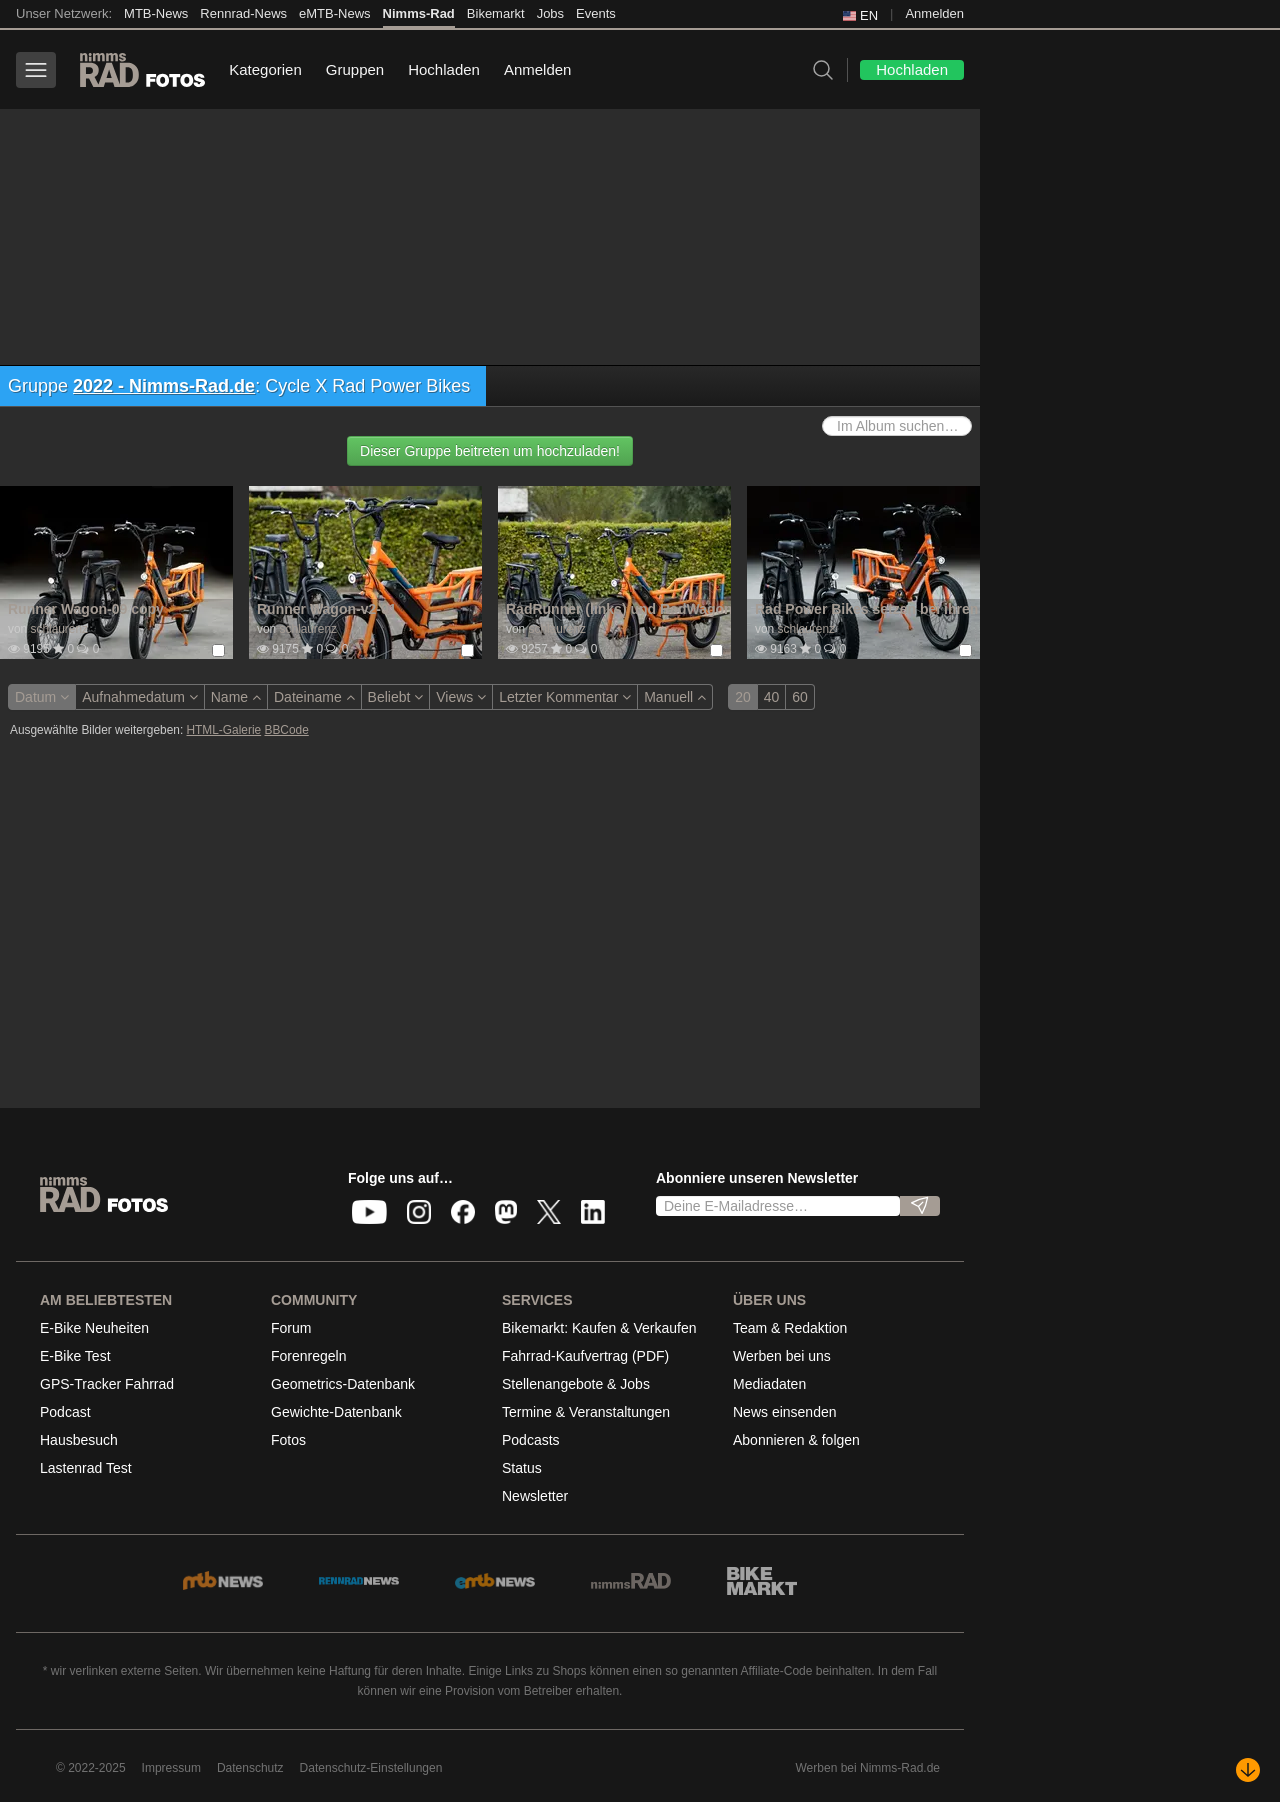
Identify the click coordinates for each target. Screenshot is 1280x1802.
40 (772, 697)
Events (596, 13)
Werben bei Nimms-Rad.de (868, 1768)
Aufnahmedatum (140, 697)
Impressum (171, 1768)
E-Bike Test (75, 1356)
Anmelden (934, 13)
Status (522, 1468)
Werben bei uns (782, 1356)
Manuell (675, 697)
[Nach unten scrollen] (1248, 1770)
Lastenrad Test (86, 1468)
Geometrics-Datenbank (343, 1384)
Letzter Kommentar (565, 697)
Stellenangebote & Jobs (576, 1384)
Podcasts (531, 1440)
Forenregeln (309, 1356)
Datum (42, 697)
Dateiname (314, 697)
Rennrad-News (243, 13)
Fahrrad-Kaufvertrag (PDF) (585, 1356)
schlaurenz (59, 629)
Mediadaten (769, 1384)
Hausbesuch (79, 1440)
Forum (291, 1328)
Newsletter (535, 1496)
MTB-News (156, 13)
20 (743, 697)
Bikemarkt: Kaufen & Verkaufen (599, 1328)
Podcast (65, 1412)
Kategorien (265, 69)
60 (800, 697)
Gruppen (355, 69)
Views (461, 697)
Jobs (550, 13)
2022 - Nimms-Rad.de (164, 386)
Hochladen (444, 69)
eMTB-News (335, 13)
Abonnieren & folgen (796, 1440)
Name (236, 697)
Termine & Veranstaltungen (586, 1412)
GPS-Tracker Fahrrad (107, 1384)
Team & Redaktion (790, 1328)
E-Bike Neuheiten (94, 1328)
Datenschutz (250, 1768)
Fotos (288, 1440)
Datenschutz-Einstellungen (371, 1768)
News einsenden (785, 1412)
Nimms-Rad (419, 13)
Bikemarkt (496, 13)
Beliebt (396, 697)
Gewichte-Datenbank (336, 1412)
